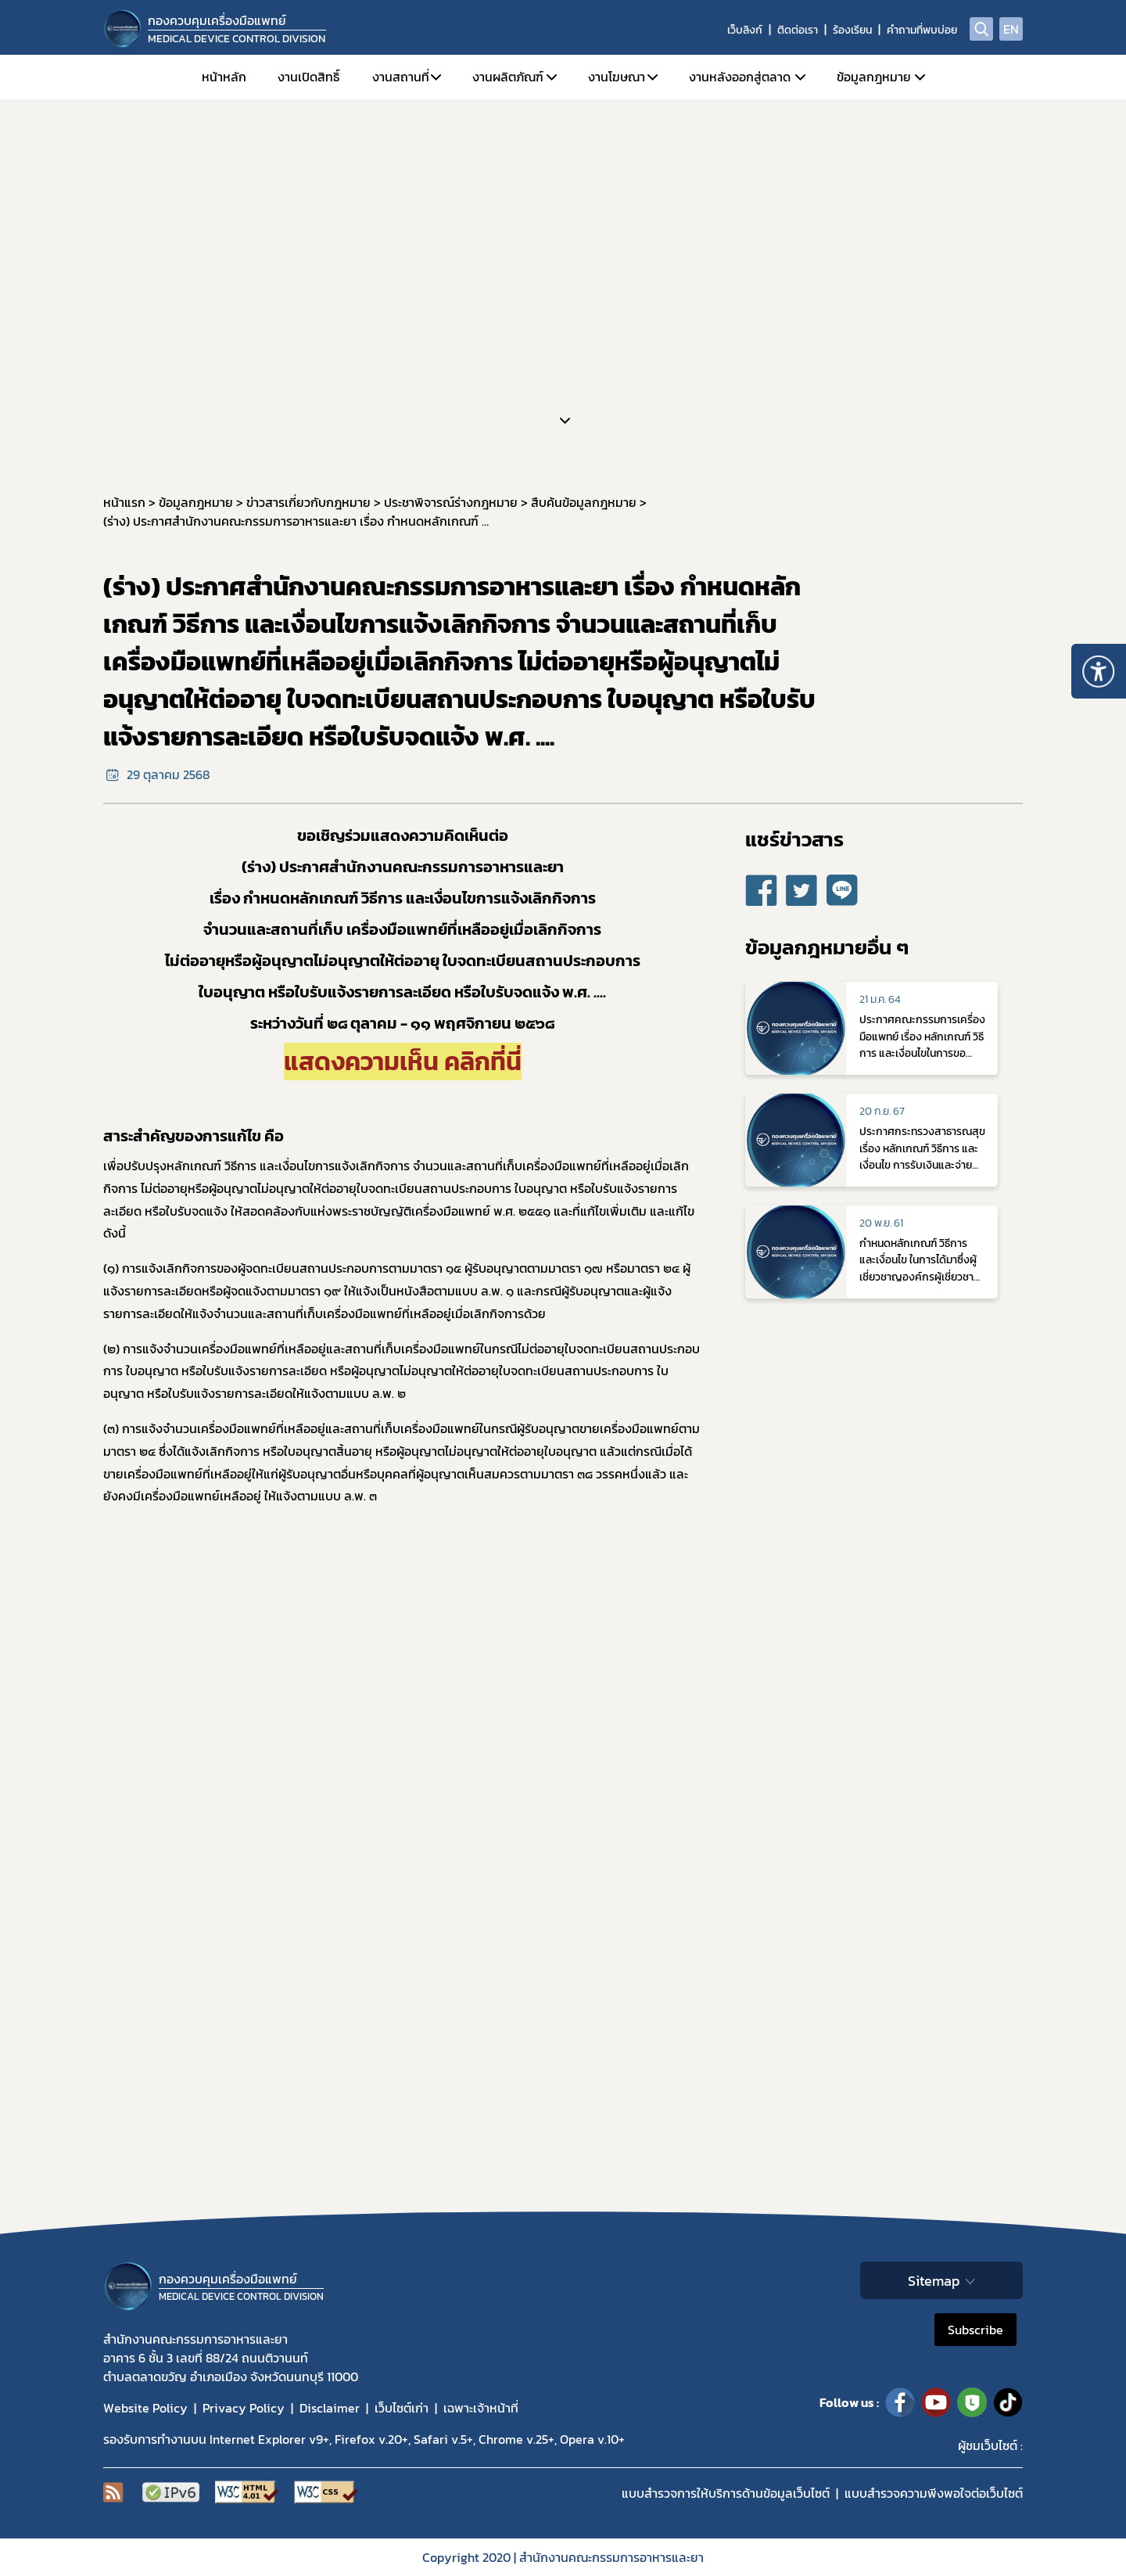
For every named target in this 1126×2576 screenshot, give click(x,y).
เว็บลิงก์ (744, 30)
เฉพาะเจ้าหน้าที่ (480, 2407)
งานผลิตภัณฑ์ (507, 76)
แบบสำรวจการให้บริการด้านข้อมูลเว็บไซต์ (726, 2493)
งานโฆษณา (616, 76)
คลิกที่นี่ (483, 1061)
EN (1011, 29)
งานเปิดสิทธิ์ (308, 76)
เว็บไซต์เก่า (402, 2407)
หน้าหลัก (224, 76)
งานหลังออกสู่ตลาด (740, 76)
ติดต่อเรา (797, 30)
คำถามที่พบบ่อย (922, 30)
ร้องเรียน (852, 30)
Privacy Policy (244, 2407)
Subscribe (975, 2329)
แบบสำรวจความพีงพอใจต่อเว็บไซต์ (933, 2493)
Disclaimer (329, 2407)
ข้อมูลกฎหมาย (874, 76)
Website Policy (145, 2407)
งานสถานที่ (400, 76)
